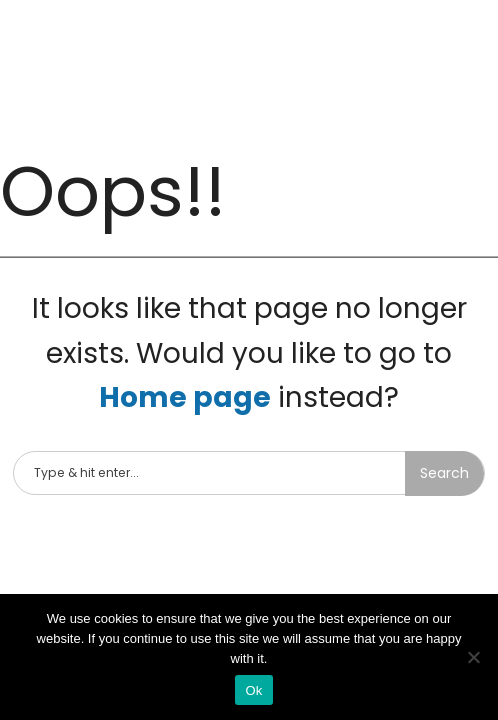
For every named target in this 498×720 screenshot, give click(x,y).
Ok (253, 690)
